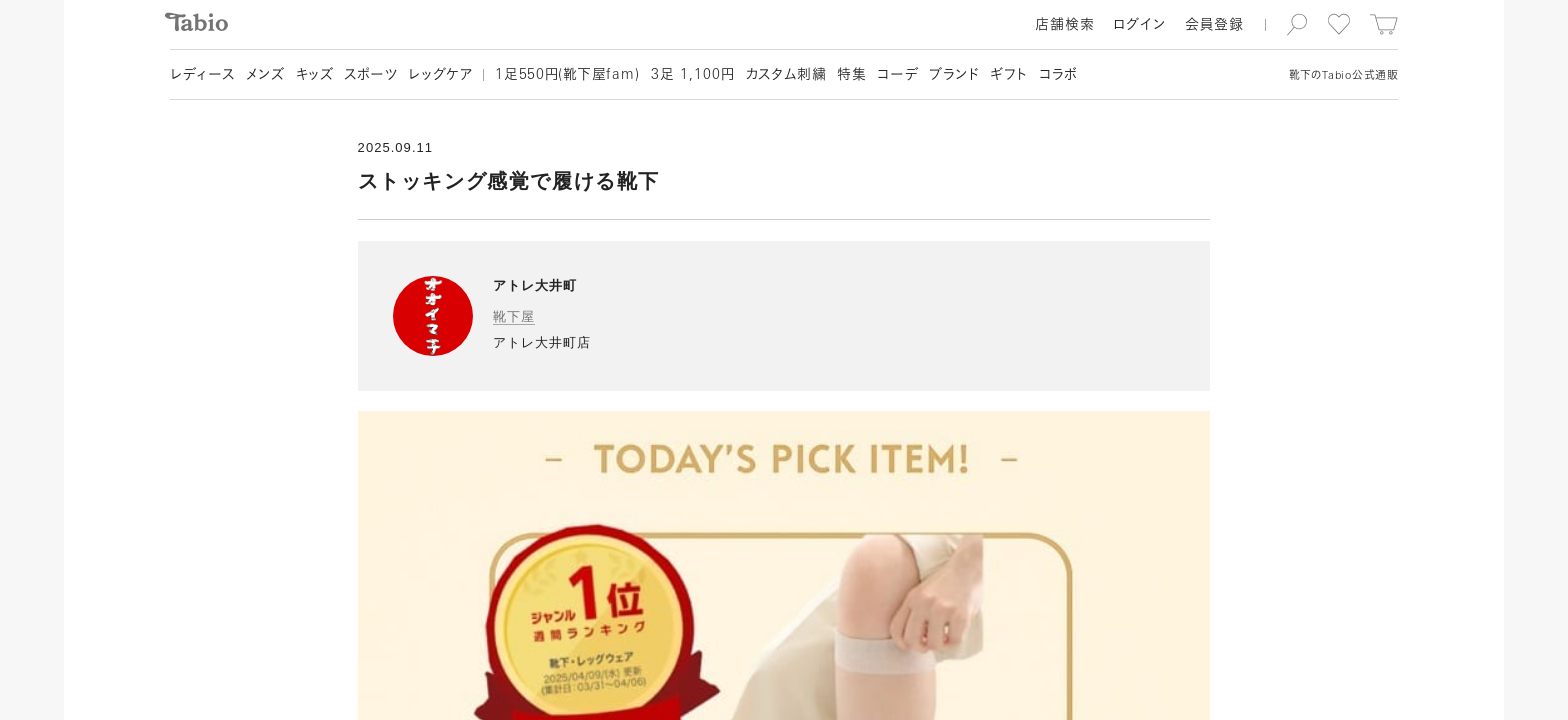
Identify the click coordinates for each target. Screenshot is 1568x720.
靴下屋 (514, 316)
